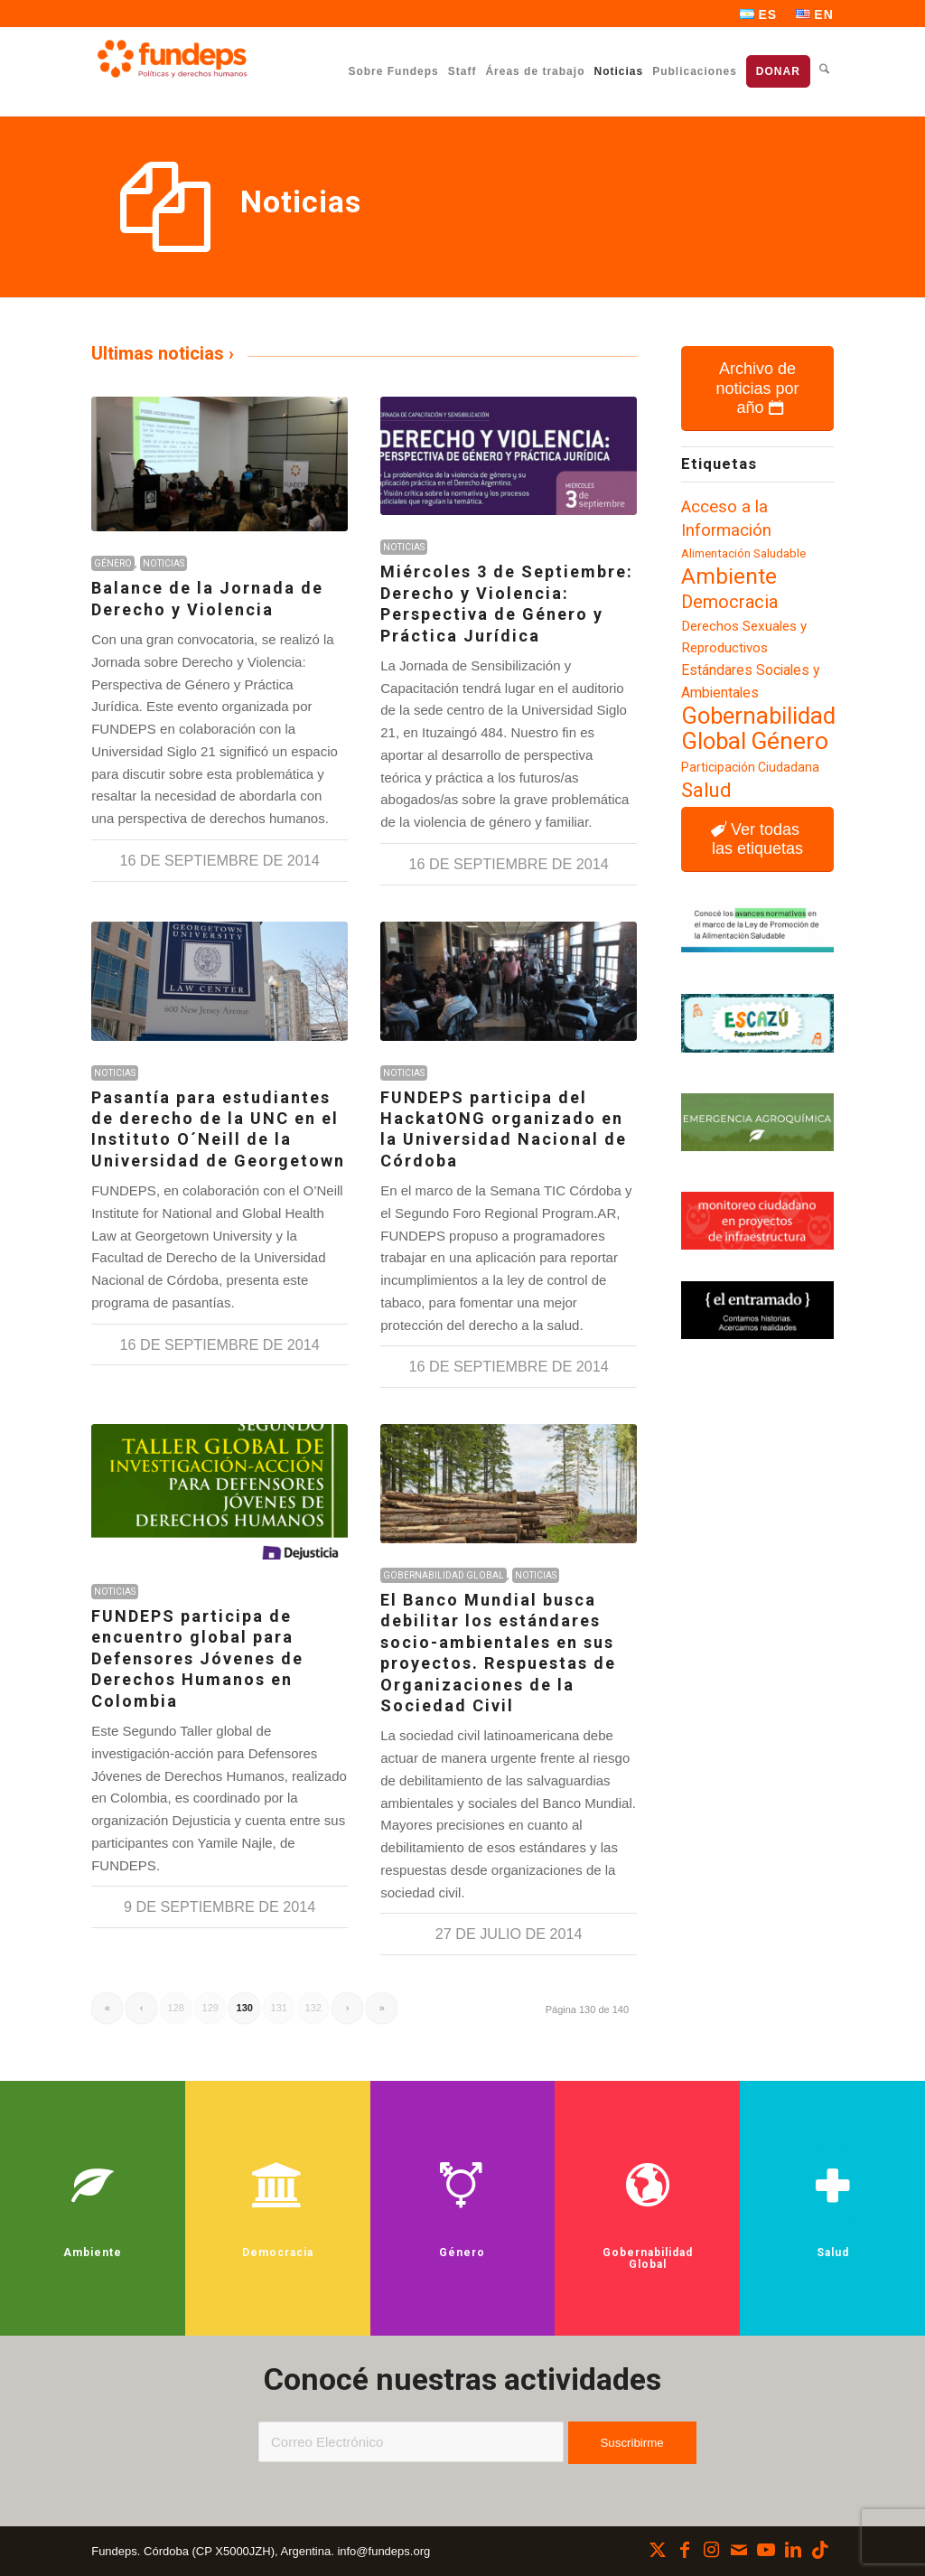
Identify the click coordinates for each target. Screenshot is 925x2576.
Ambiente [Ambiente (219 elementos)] (729, 576)
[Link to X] (657, 2549)
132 (313, 2007)
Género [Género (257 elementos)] (789, 740)
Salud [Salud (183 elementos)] (706, 789)
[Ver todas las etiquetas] (757, 839)
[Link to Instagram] (711, 2549)
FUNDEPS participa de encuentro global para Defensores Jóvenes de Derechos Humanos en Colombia (197, 1658)
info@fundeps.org (383, 2551)
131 (279, 2007)
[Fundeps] (172, 58)
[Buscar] (824, 71)
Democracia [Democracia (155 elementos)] (729, 602)
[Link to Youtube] (766, 2549)
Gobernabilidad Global (443, 1575)
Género (113, 563)
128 (176, 2007)
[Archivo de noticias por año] (757, 388)
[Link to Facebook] (684, 2549)
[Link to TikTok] (820, 2549)
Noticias (163, 563)
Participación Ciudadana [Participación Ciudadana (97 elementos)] (750, 767)
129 (210, 2007)
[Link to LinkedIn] (793, 2549)
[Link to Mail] (738, 2549)
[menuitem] (759, 14)
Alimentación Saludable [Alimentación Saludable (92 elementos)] (743, 553)
